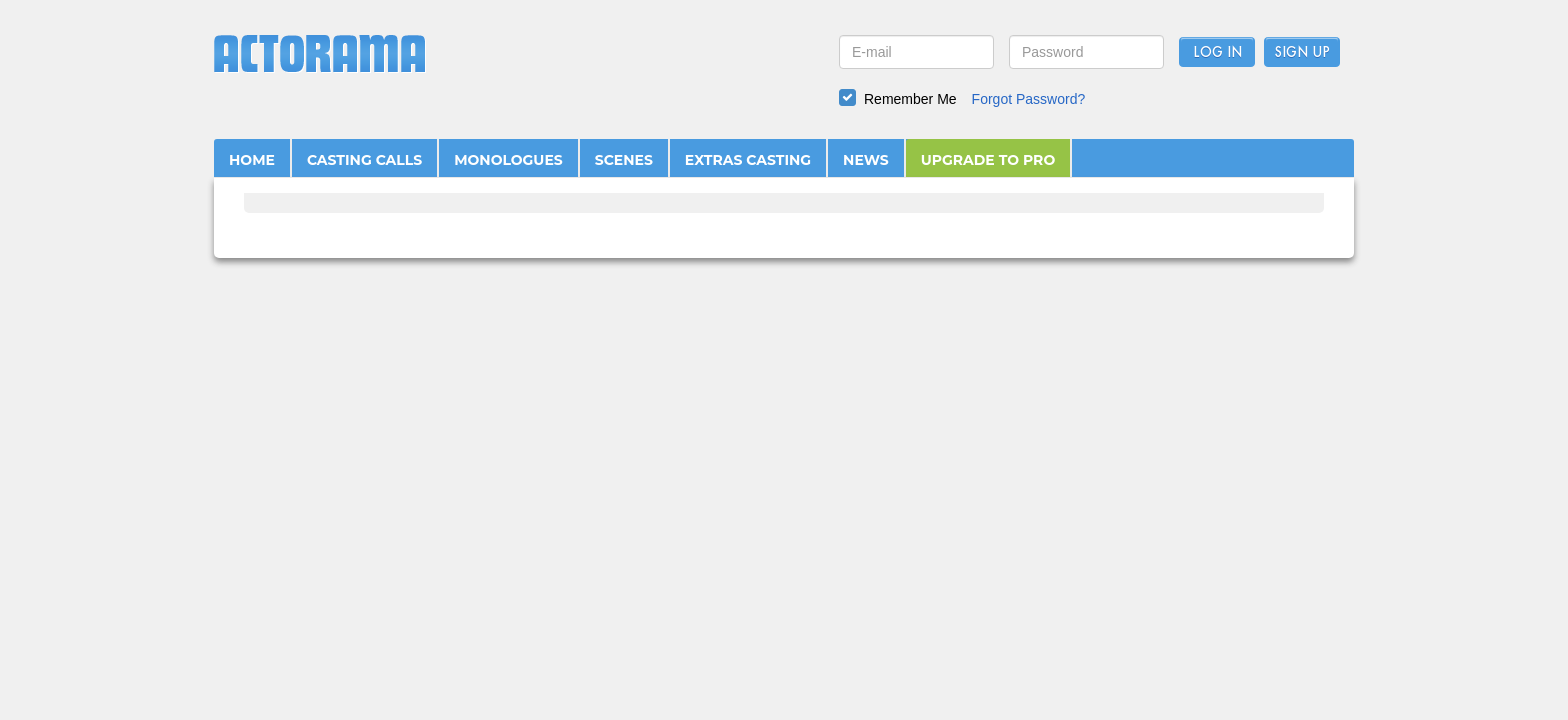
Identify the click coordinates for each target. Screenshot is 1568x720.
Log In (1217, 53)
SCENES (624, 160)
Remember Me (910, 99)
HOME (252, 160)
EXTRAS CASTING (748, 160)
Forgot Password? (1029, 99)
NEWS (866, 160)
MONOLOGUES (508, 160)
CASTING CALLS (364, 160)
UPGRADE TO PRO (988, 160)
